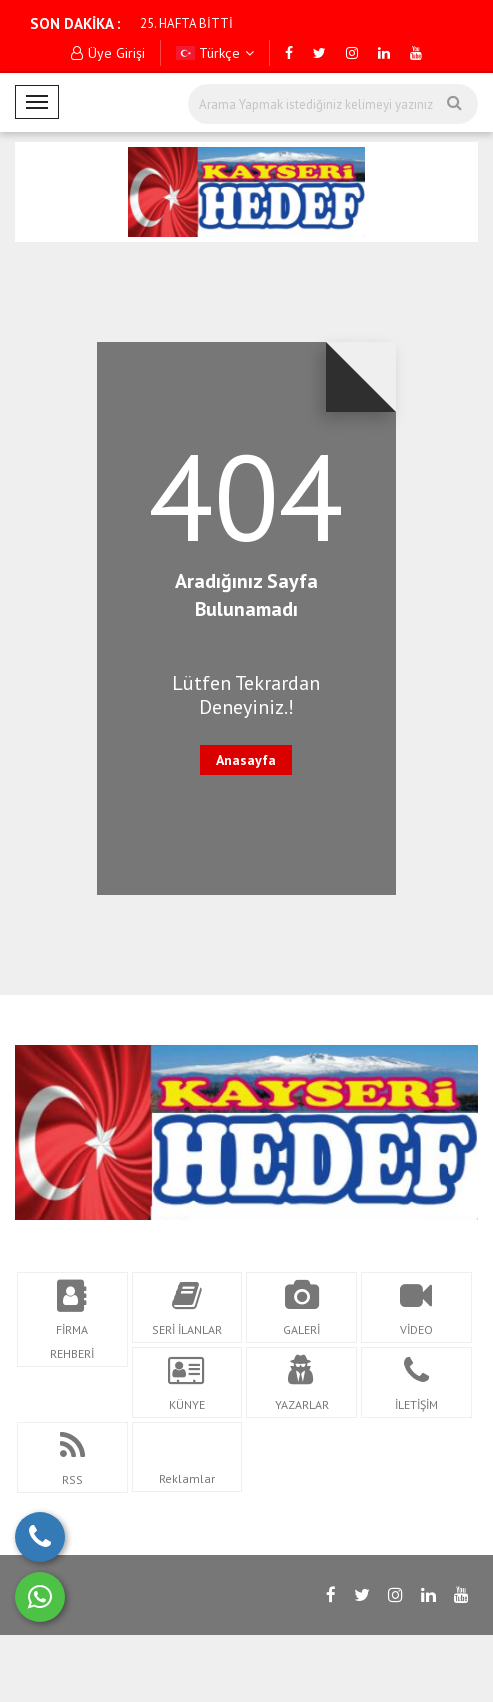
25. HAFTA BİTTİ (186, 23)
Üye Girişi (108, 53)
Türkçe (215, 53)
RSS (177, 1595)
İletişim (239, 1595)
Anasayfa (246, 760)
